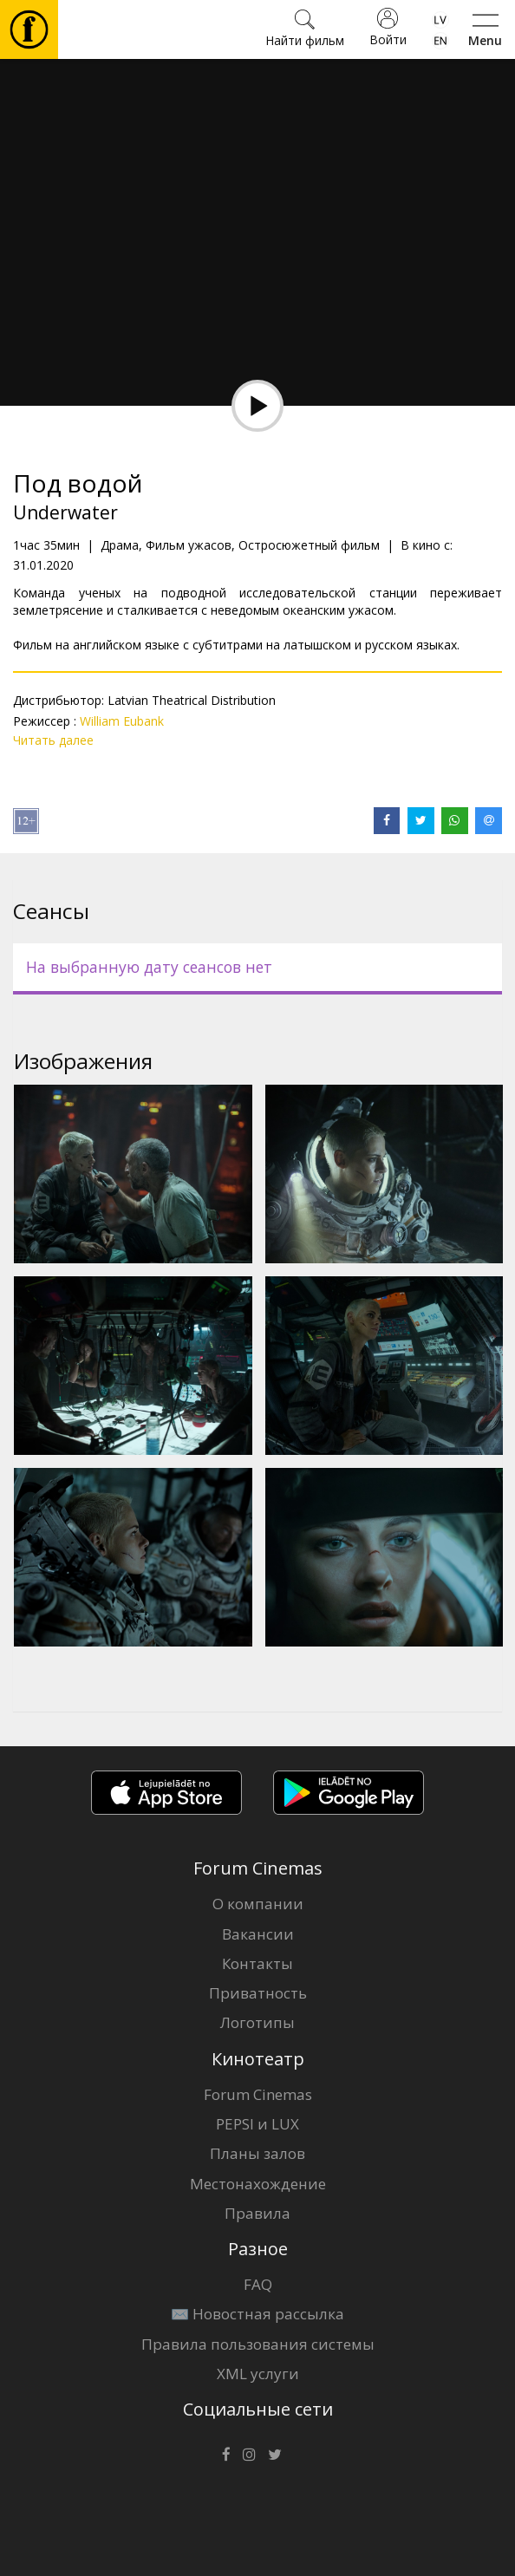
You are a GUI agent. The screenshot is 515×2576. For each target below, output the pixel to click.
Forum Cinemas (258, 2094)
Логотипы (257, 2022)
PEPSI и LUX (257, 2124)
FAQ (258, 2284)
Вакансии (258, 1934)
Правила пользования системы (258, 2344)
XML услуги (258, 2374)
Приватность (258, 1993)
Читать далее (53, 740)
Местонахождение (258, 2184)
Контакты (257, 1963)
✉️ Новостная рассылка (257, 2314)
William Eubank (122, 721)
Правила (257, 2213)
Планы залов (257, 2153)
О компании (257, 1904)
